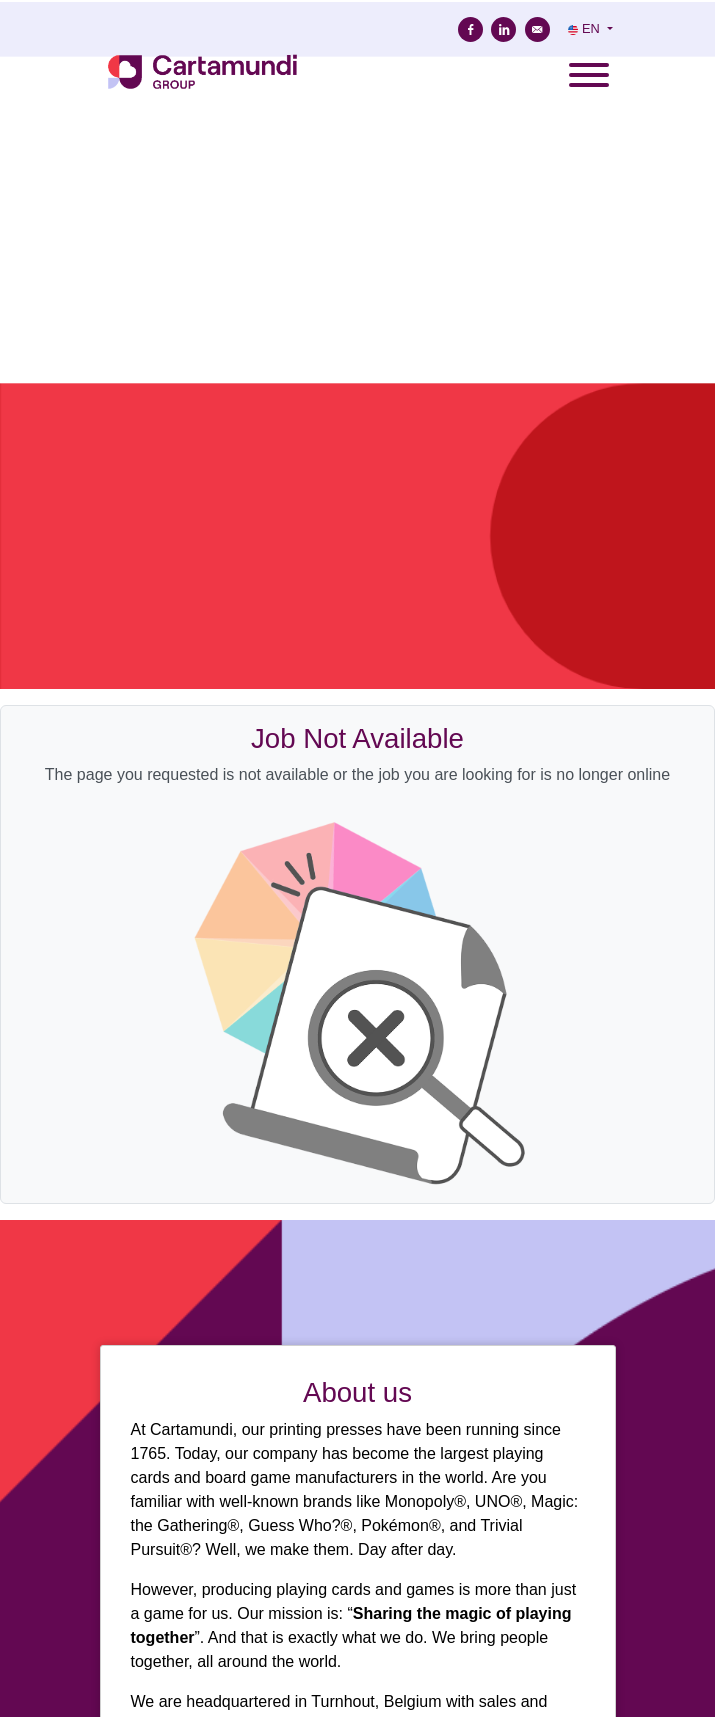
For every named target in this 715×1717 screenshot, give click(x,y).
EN (585, 28)
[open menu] (588, 69)
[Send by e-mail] (537, 29)
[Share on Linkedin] (503, 29)
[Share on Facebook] (470, 29)
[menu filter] (357, 1)
